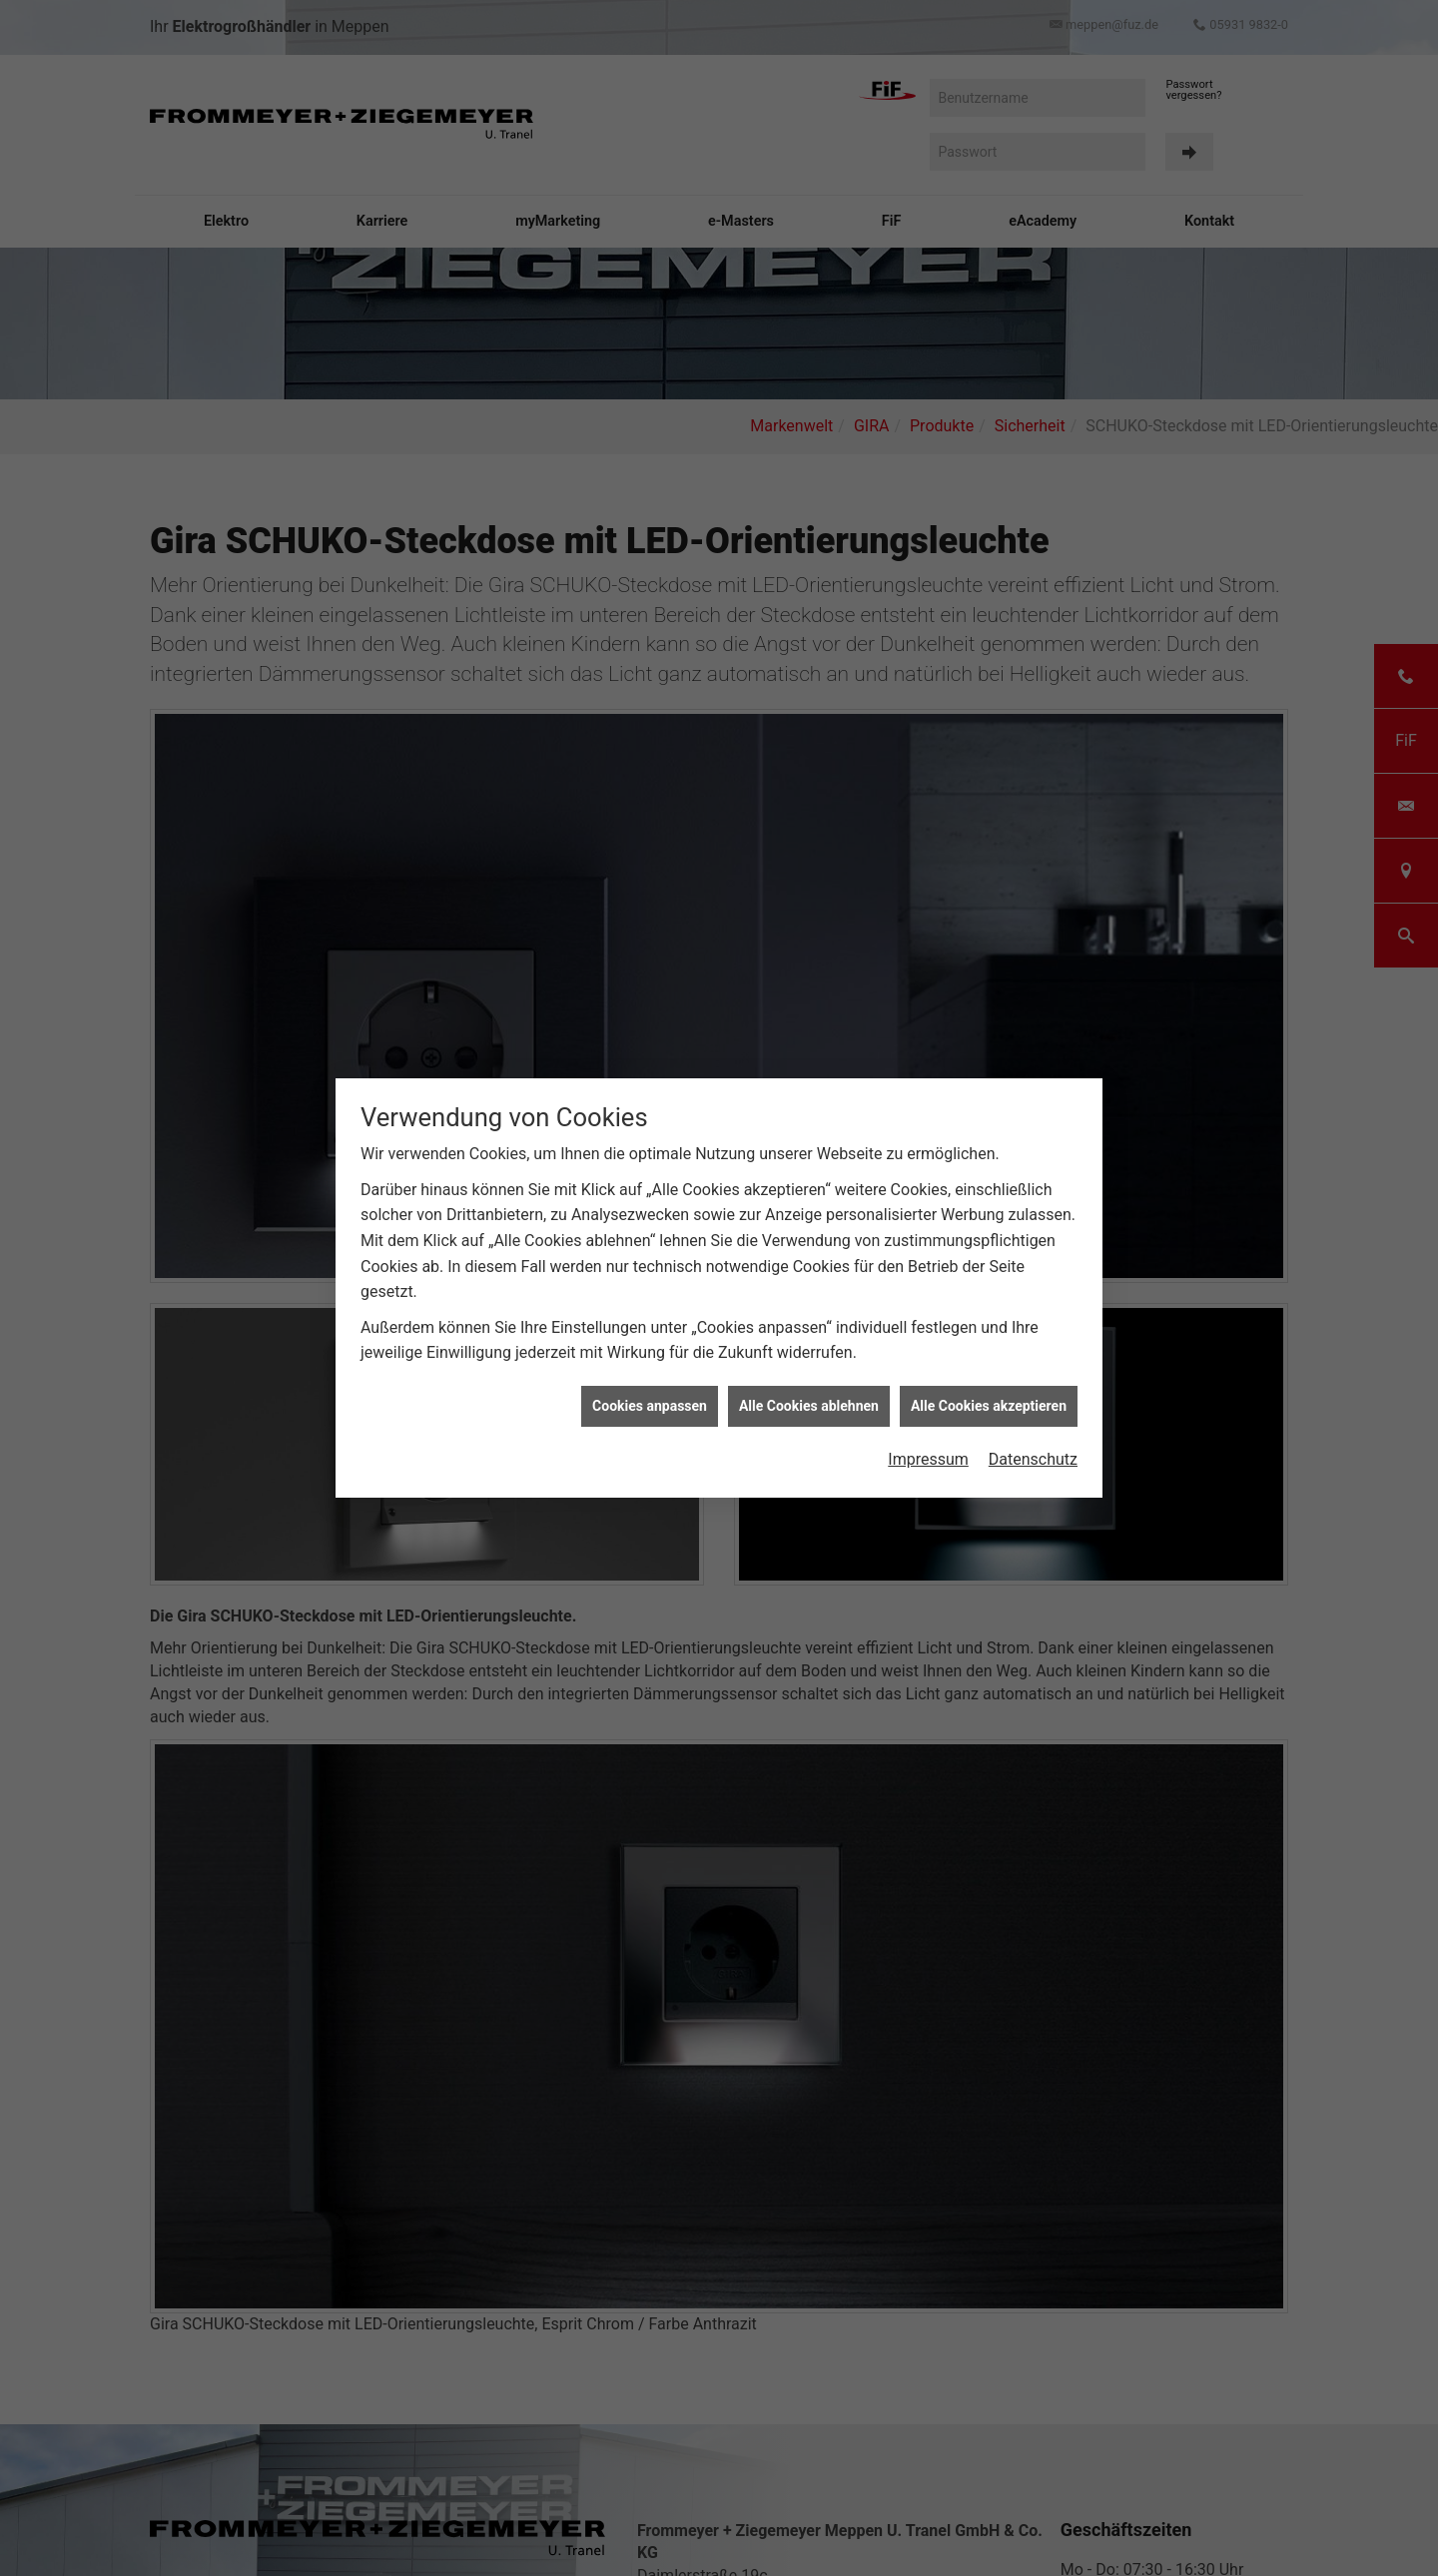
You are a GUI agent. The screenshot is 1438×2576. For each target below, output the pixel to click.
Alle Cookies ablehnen (809, 1334)
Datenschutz (1033, 1388)
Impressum (928, 1388)
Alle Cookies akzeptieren (989, 1334)
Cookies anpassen (649, 1334)
